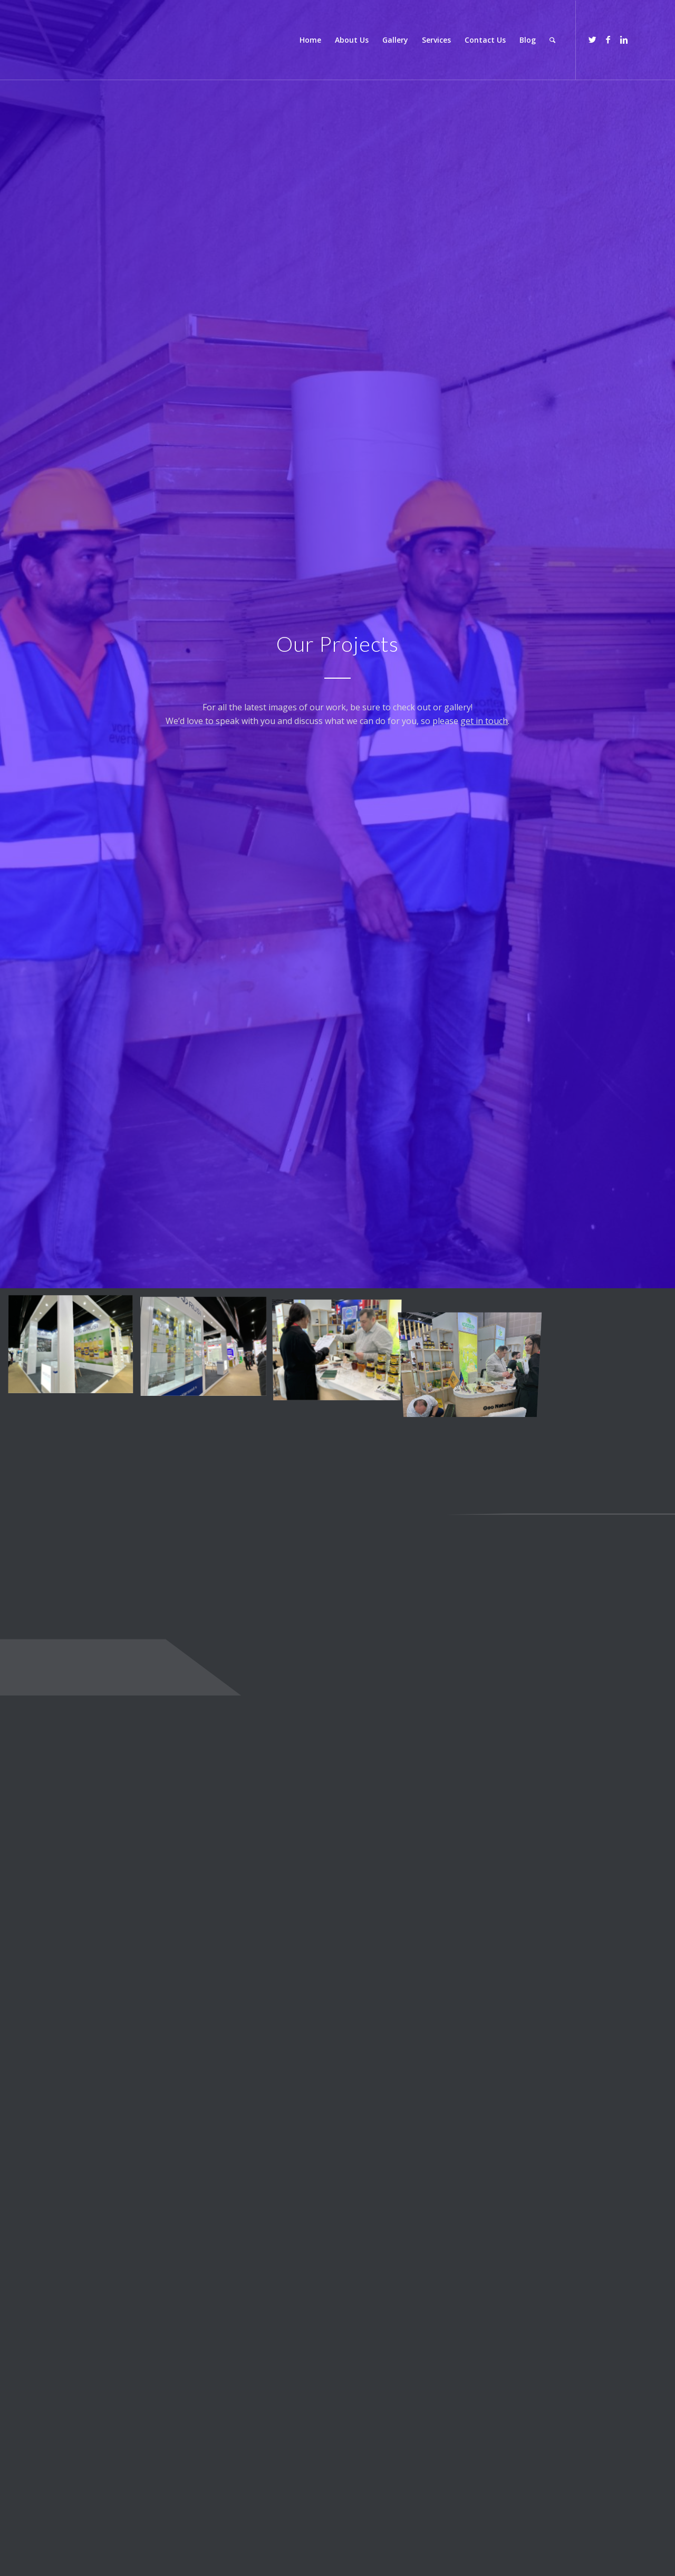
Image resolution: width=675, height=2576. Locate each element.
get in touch (484, 721)
